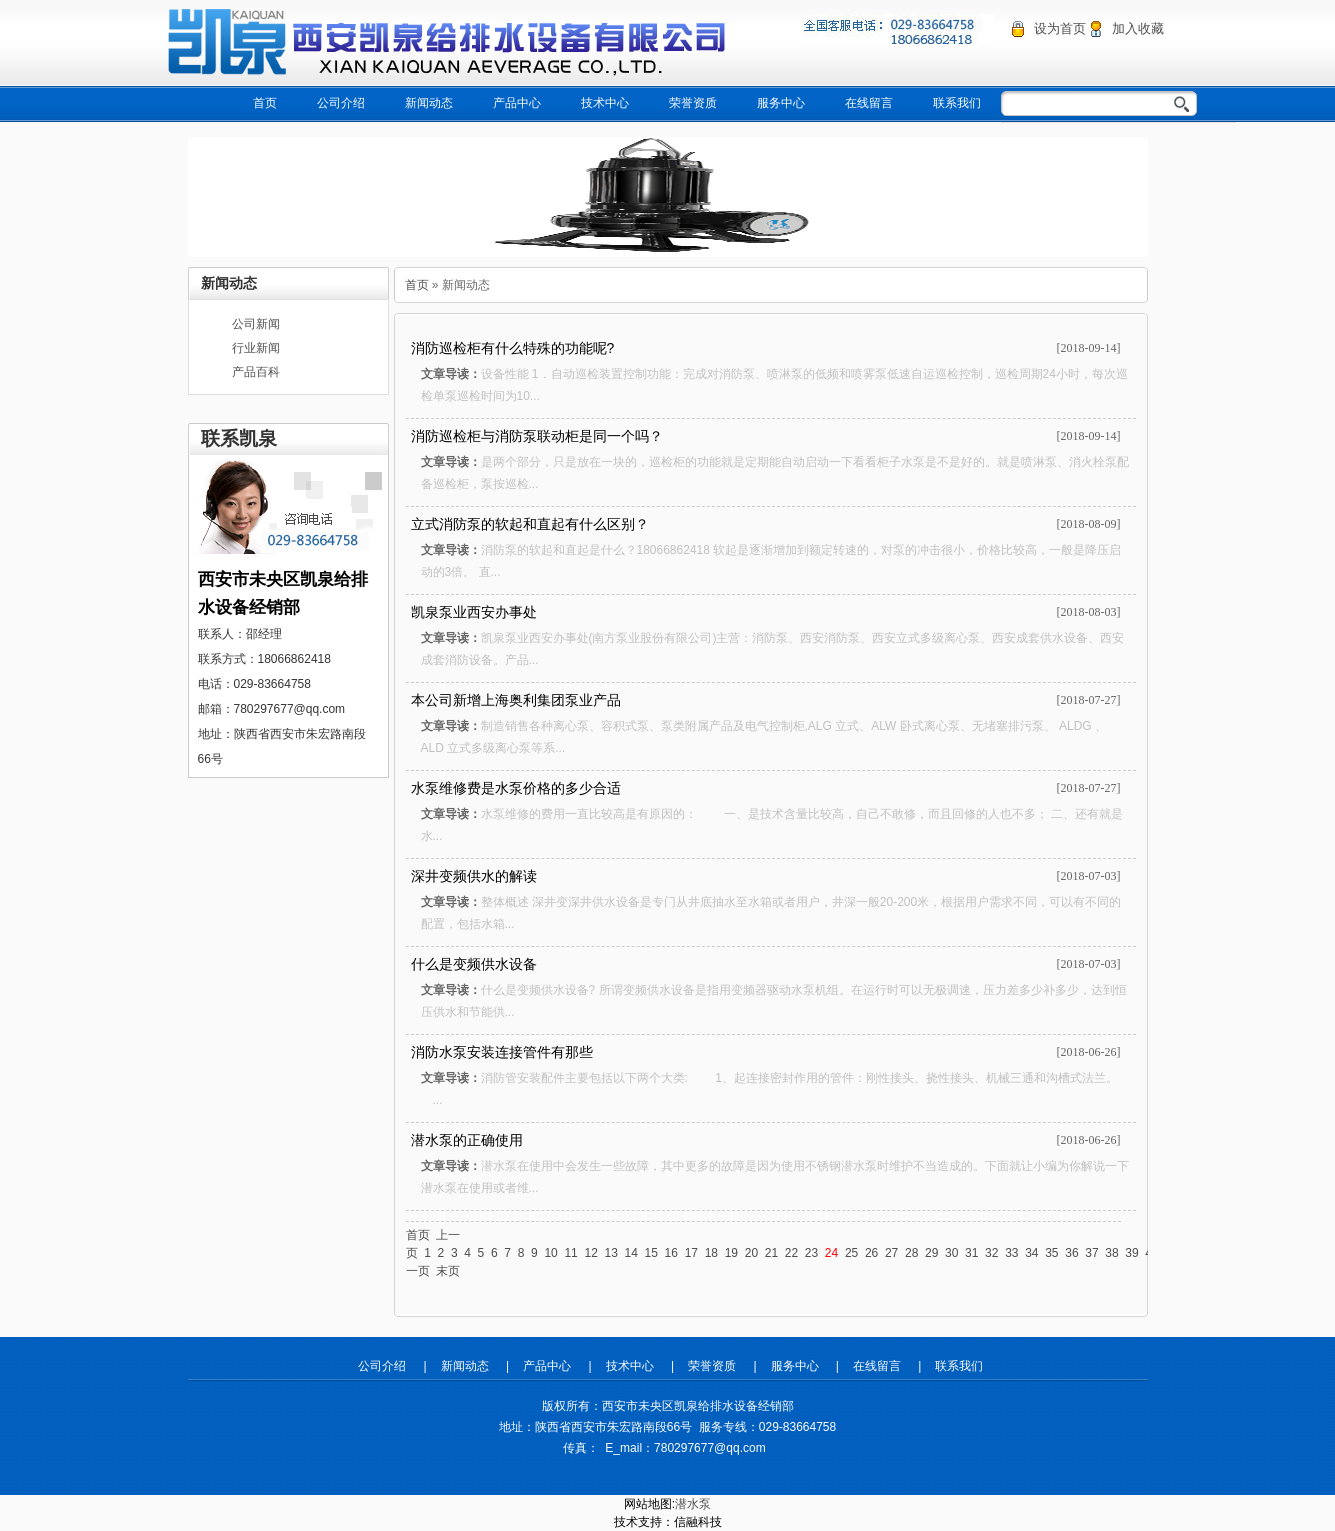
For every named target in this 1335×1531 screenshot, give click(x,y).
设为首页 (1060, 28)
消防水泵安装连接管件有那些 (502, 1052)
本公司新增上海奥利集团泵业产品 (516, 700)
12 (590, 1253)
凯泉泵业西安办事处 (474, 612)
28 (911, 1253)
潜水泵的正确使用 (467, 1140)
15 (651, 1253)
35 (1051, 1253)
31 (971, 1253)
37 (1091, 1253)
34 (1031, 1253)
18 (711, 1253)
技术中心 (605, 103)
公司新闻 (256, 324)
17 (691, 1253)
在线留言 (869, 103)
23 (811, 1253)
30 (951, 1253)
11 (570, 1253)
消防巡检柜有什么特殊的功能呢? (513, 348)
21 (771, 1253)
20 (751, 1253)
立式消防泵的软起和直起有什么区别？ (530, 524)
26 (871, 1253)
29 (931, 1253)
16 (671, 1253)
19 (731, 1253)
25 (851, 1253)
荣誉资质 (693, 103)
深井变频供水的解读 (474, 876)
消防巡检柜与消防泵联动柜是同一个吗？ (537, 436)
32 (991, 1253)
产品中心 (517, 103)
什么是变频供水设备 (474, 964)
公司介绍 (341, 103)
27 (891, 1253)
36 (1071, 1253)
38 (1111, 1253)
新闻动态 (429, 103)
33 (1011, 1253)
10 (550, 1253)
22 (791, 1253)
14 (631, 1253)
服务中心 (781, 103)
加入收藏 (1138, 28)
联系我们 (957, 103)
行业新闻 (256, 348)
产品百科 (256, 372)
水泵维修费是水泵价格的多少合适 (516, 788)
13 (611, 1253)
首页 (265, 103)
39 (1131, 1253)
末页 (448, 1271)
